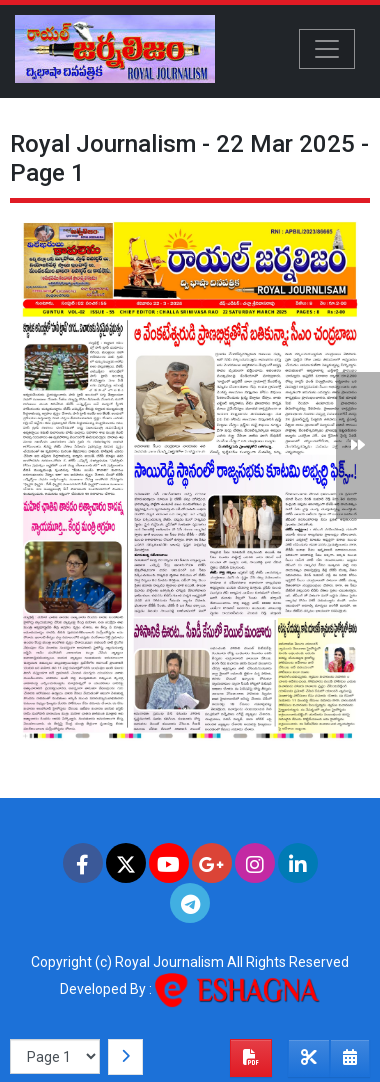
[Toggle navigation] (327, 49)
